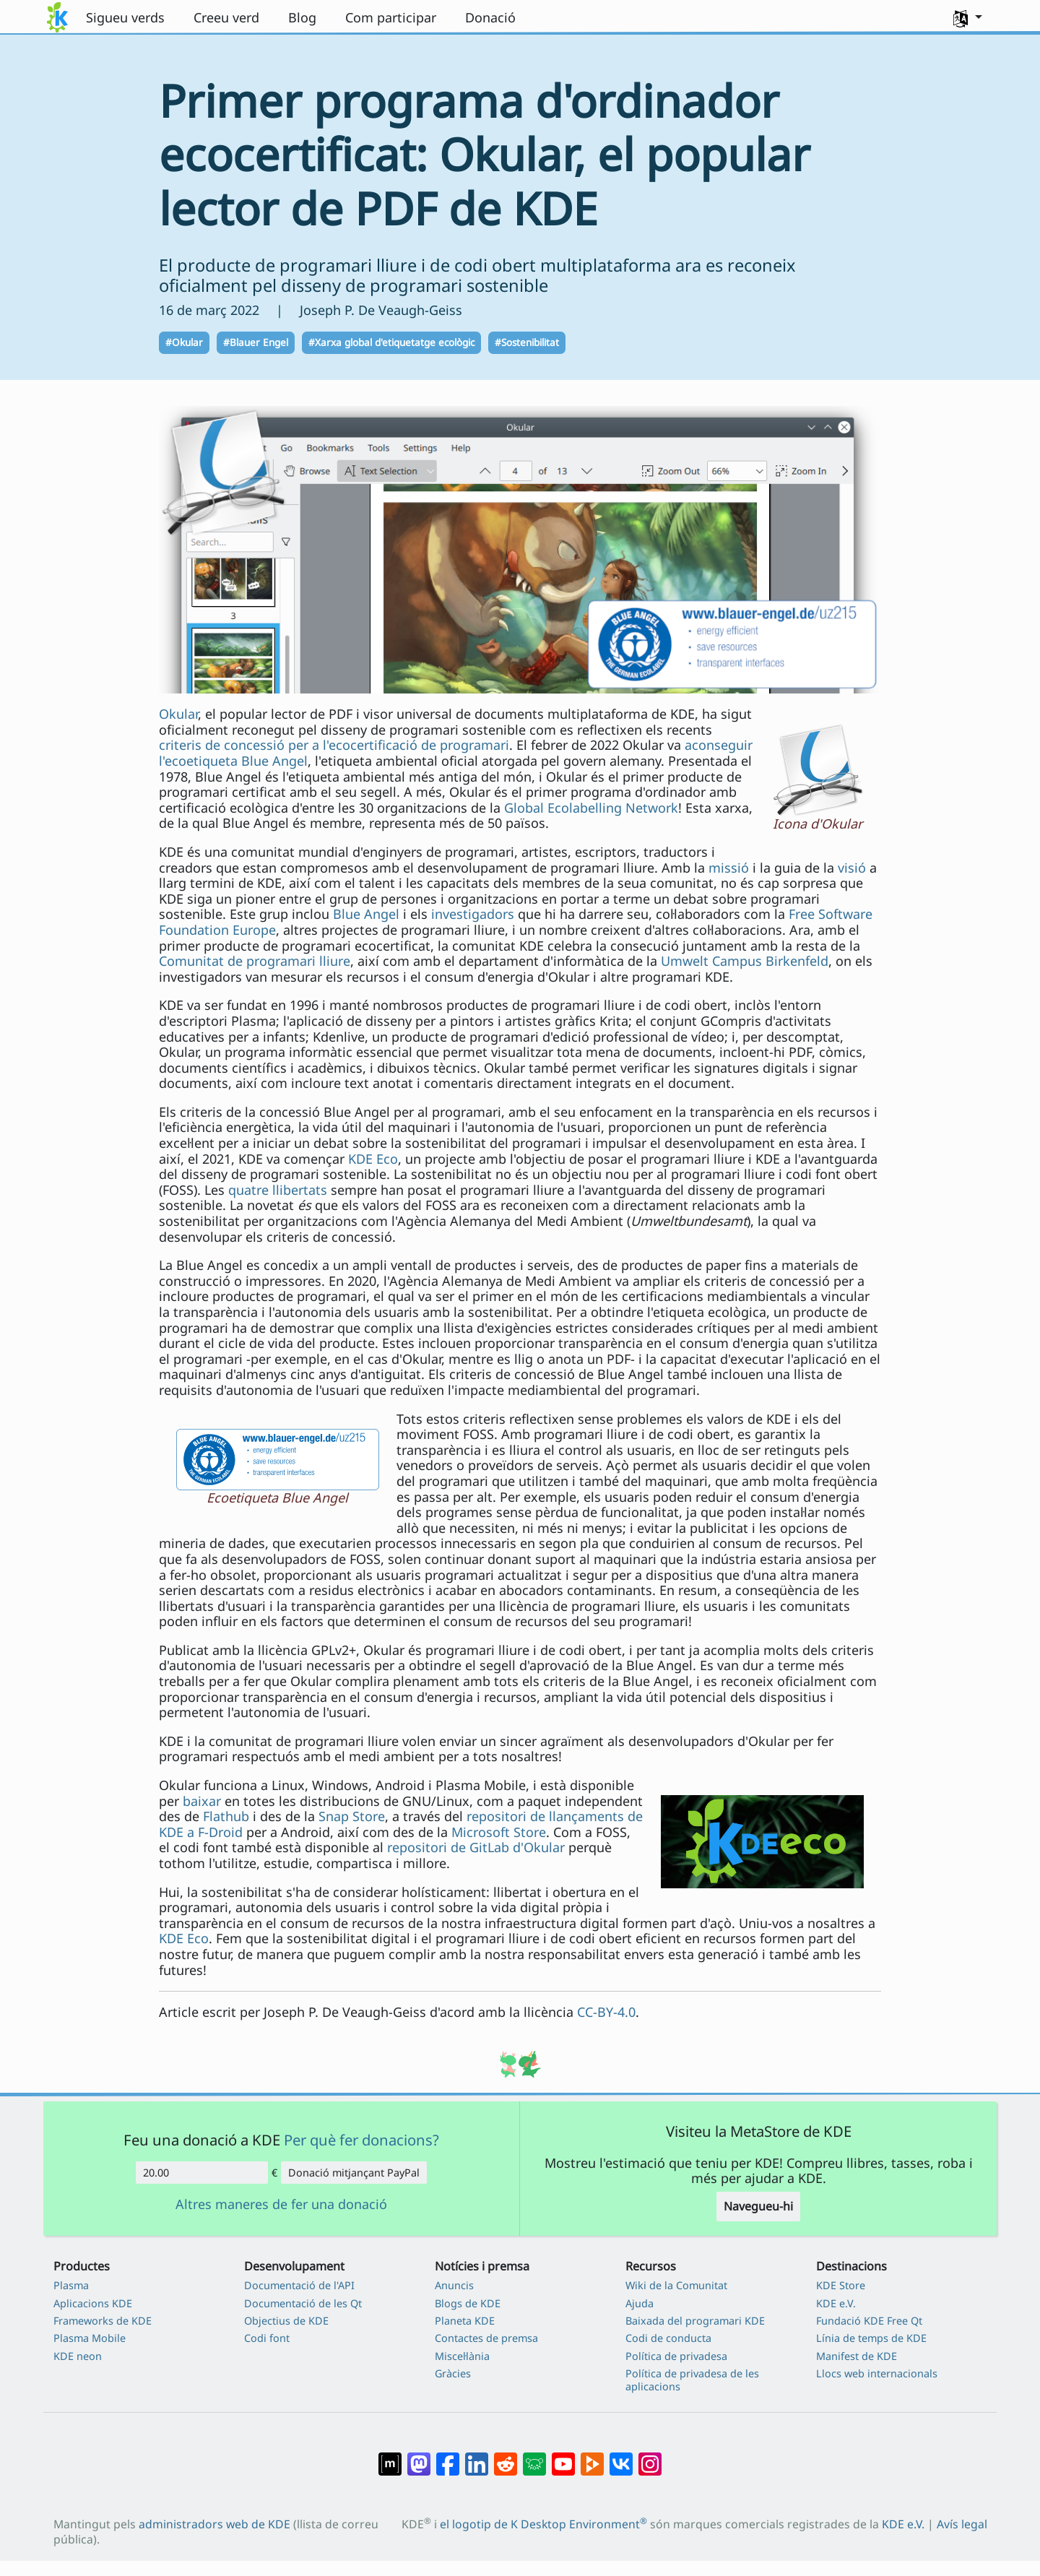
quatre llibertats (277, 1189)
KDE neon (77, 2356)
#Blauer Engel (255, 342)
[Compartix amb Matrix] (390, 2456)
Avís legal (962, 2524)
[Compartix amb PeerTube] (592, 2456)
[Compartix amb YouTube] (563, 2456)
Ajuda (639, 2303)
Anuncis (454, 2285)
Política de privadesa (676, 2356)
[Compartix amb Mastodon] (418, 2456)
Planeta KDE (465, 2320)
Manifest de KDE (856, 2356)
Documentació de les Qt (303, 2303)
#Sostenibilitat (527, 342)
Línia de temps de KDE (871, 2338)
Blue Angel (366, 913)
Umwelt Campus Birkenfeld (744, 960)
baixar (202, 1801)
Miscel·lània (462, 2356)
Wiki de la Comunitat (676, 2285)
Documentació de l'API (299, 2285)
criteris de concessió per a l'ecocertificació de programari (334, 744)
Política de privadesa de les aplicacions (692, 2380)
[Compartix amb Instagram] (650, 2456)
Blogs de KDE (467, 2303)
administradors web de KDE (214, 2524)
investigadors (472, 913)
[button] (968, 17)
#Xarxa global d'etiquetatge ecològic (391, 342)
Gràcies (453, 2373)
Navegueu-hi (758, 2206)
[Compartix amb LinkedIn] (476, 2456)
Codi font (267, 2338)
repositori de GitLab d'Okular (476, 1847)
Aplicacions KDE (92, 2303)
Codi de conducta (668, 2338)
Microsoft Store (498, 1832)
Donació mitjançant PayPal (354, 2172)
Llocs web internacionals (876, 2373)
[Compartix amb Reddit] (505, 2456)
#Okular (184, 342)
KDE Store (840, 2285)
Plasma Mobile (89, 2338)
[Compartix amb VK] (621, 2456)
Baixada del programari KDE (695, 2320)
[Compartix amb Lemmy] (534, 2456)
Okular (178, 713)
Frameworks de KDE (102, 2320)
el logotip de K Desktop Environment (543, 2524)
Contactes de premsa (486, 2338)
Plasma (71, 2285)
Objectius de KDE (286, 2320)
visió (852, 867)
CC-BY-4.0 (606, 2011)
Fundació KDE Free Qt (869, 2320)
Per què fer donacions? (361, 2140)
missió (728, 867)
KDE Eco (373, 1158)
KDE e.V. (836, 2303)
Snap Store (351, 1816)
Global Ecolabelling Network (591, 807)
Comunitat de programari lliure (254, 960)
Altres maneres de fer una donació (281, 2205)
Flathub (226, 1816)
